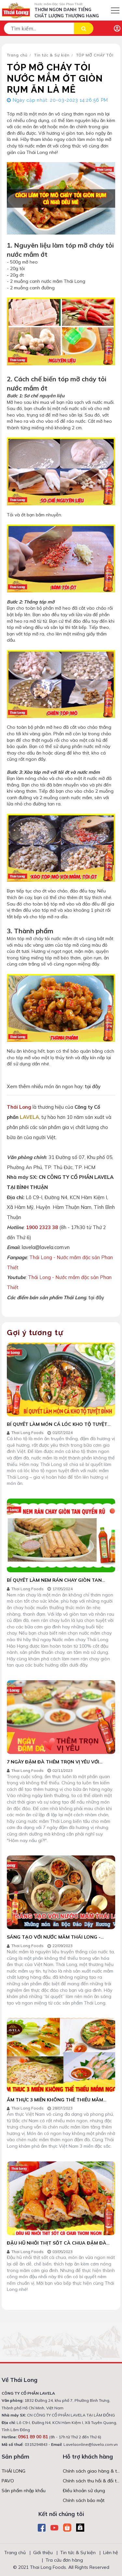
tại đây (93, 1086)
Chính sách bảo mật (83, 2500)
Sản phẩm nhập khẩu (24, 2490)
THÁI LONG (13, 2471)
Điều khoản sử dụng (84, 2490)
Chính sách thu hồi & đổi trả (92, 2481)
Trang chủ (17, 55)
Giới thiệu (43, 2552)
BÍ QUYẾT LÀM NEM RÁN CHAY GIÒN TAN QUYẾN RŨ (54, 1583)
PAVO (8, 2481)
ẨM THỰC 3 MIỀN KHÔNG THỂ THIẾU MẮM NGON (55, 2102)
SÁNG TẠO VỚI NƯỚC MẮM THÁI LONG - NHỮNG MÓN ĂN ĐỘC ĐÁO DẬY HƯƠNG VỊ (56, 1939)
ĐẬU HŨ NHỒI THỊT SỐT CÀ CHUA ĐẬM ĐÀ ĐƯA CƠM (56, 2245)
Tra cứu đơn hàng (64, 2560)
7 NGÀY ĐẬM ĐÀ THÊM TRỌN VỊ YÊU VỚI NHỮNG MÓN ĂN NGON (53, 1764)
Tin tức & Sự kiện (52, 55)
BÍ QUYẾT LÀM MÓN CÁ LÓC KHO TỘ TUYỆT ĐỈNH (57, 1427)
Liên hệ (110, 2552)
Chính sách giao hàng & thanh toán (92, 2471)
